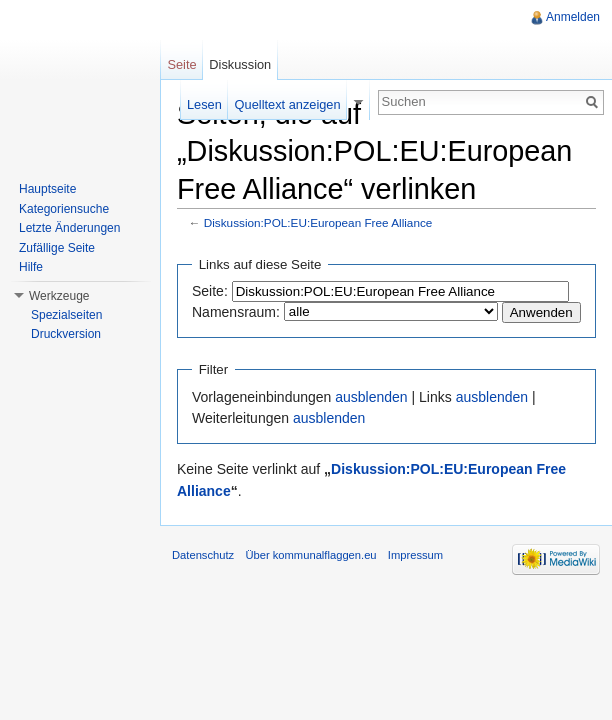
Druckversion (66, 334)
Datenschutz (203, 555)
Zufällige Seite (57, 248)
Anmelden (573, 17)
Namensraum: (236, 312)
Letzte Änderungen (69, 228)
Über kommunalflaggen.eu (310, 555)
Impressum (415, 555)
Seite (181, 64)
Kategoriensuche (64, 209)
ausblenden (371, 397)
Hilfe (31, 267)
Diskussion (240, 64)
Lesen (204, 104)
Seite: (210, 291)
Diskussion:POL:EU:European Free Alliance (318, 222)
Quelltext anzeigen (288, 104)
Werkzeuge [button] (59, 296)
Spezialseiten (66, 315)
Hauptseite (47, 189)
